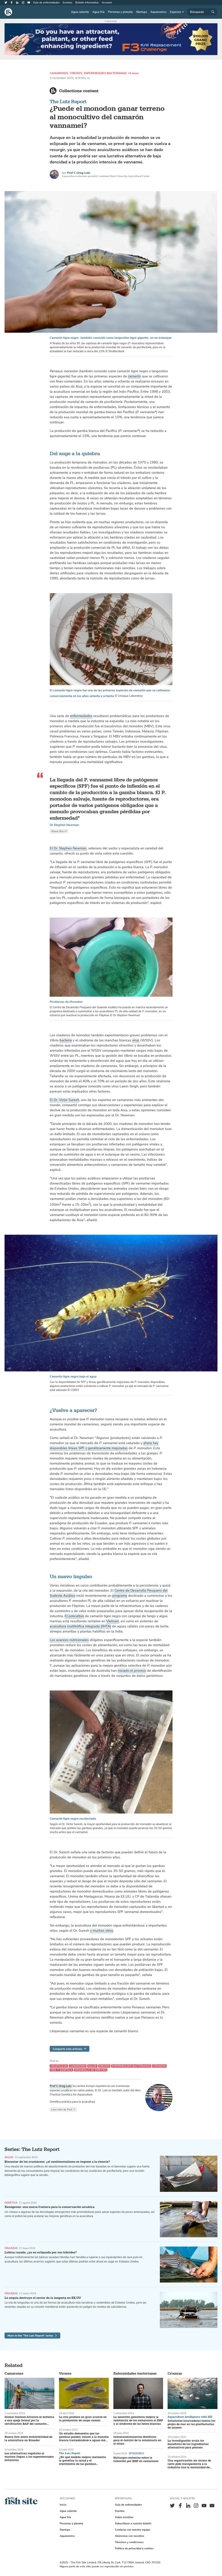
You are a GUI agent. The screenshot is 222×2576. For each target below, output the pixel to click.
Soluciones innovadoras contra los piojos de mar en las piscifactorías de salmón (191, 2424)
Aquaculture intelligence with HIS (190, 2416)
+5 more (133, 73)
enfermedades (81, 716)
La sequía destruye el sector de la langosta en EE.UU (43, 2298)
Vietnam (112, 1621)
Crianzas (159, 2066)
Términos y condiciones (129, 2542)
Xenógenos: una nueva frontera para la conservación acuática (49, 2207)
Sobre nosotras (124, 2517)
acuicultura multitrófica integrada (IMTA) (80, 1626)
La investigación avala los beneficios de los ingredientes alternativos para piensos (188, 2444)
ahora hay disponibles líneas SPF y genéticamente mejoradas (104, 1445)
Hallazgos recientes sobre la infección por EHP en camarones (135, 2459)
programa (119, 1595)
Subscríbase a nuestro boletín (133, 2523)
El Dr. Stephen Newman (68, 848)
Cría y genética (61, 2070)
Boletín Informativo (87, 2)
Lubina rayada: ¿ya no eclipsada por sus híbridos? (41, 2252)
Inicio (63, 2505)
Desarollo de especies (91, 2070)
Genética (11, 2202)
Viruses (76, 73)
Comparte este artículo (69, 2049)
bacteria (66, 1040)
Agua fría (98, 12)
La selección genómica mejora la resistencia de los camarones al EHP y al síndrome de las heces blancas (138, 2420)
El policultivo (74, 1616)
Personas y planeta (120, 12)
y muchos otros (101, 1930)
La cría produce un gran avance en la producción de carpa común (83, 2418)
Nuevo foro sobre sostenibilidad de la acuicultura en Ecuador (28, 2438)
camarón (134, 376)
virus (135, 1040)
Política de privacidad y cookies (134, 2548)
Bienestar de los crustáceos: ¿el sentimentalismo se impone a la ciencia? (57, 2162)
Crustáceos (58, 2066)
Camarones (59, 73)
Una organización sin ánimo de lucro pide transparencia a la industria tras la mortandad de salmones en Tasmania (189, 2464)
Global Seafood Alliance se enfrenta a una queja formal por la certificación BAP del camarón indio (29, 2420)
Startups (141, 12)
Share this (59, 831)
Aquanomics (158, 12)
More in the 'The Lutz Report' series (32, 2335)
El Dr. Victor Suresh (64, 1100)
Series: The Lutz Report (32, 2149)
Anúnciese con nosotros (129, 2536)
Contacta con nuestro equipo (132, 2530)
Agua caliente (80, 12)
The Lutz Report (68, 102)
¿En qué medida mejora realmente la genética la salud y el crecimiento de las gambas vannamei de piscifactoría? (82, 2461)
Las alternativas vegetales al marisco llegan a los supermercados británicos (29, 2457)
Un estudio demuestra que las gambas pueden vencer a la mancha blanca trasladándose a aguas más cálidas (84, 2437)
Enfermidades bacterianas (105, 73)
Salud (92, 2066)
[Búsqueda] (202, 12)
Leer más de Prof (63, 2109)
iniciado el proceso (132, 1670)
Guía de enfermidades (46, 2)
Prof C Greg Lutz (78, 173)
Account (107, 2)
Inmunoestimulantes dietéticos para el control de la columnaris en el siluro (137, 2440)
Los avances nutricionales (69, 1640)
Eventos (67, 2)
